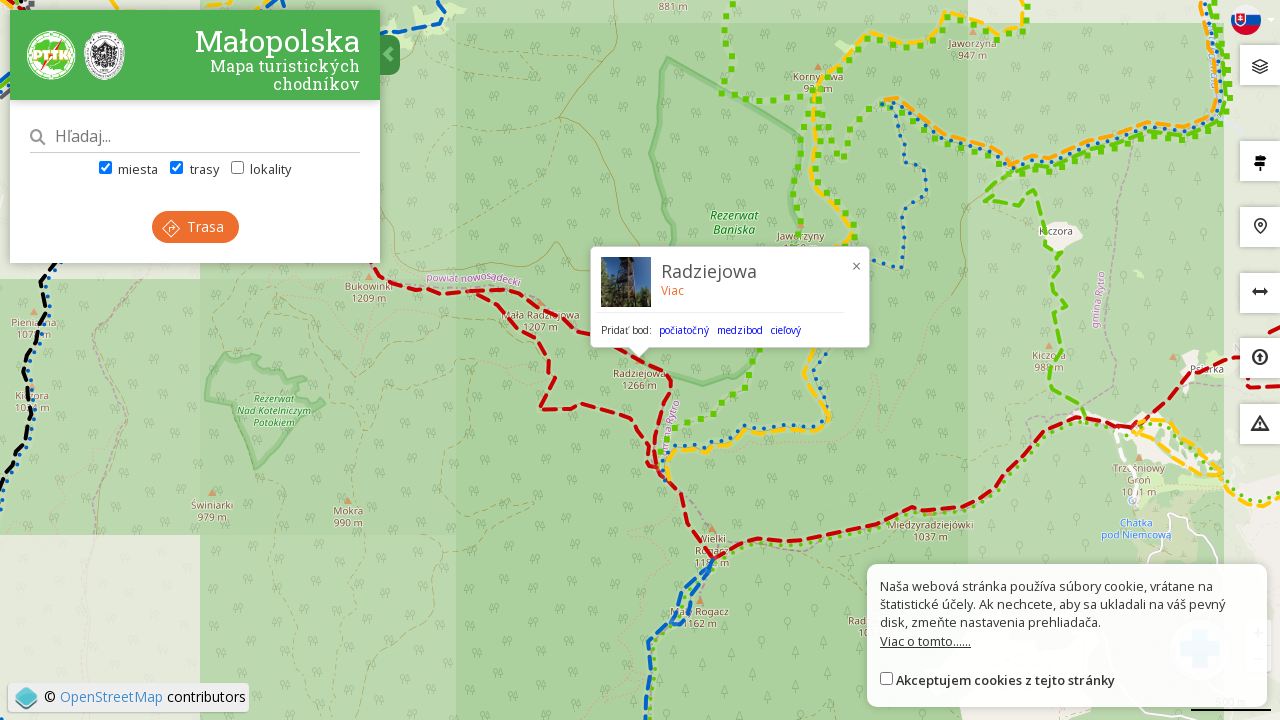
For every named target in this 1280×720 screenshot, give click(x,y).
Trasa (193, 226)
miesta (128, 169)
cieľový (786, 330)
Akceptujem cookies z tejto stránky (1005, 680)
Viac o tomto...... (925, 641)
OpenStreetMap (111, 696)
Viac (672, 290)
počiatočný (684, 330)
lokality (261, 169)
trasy (194, 169)
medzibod (740, 330)
